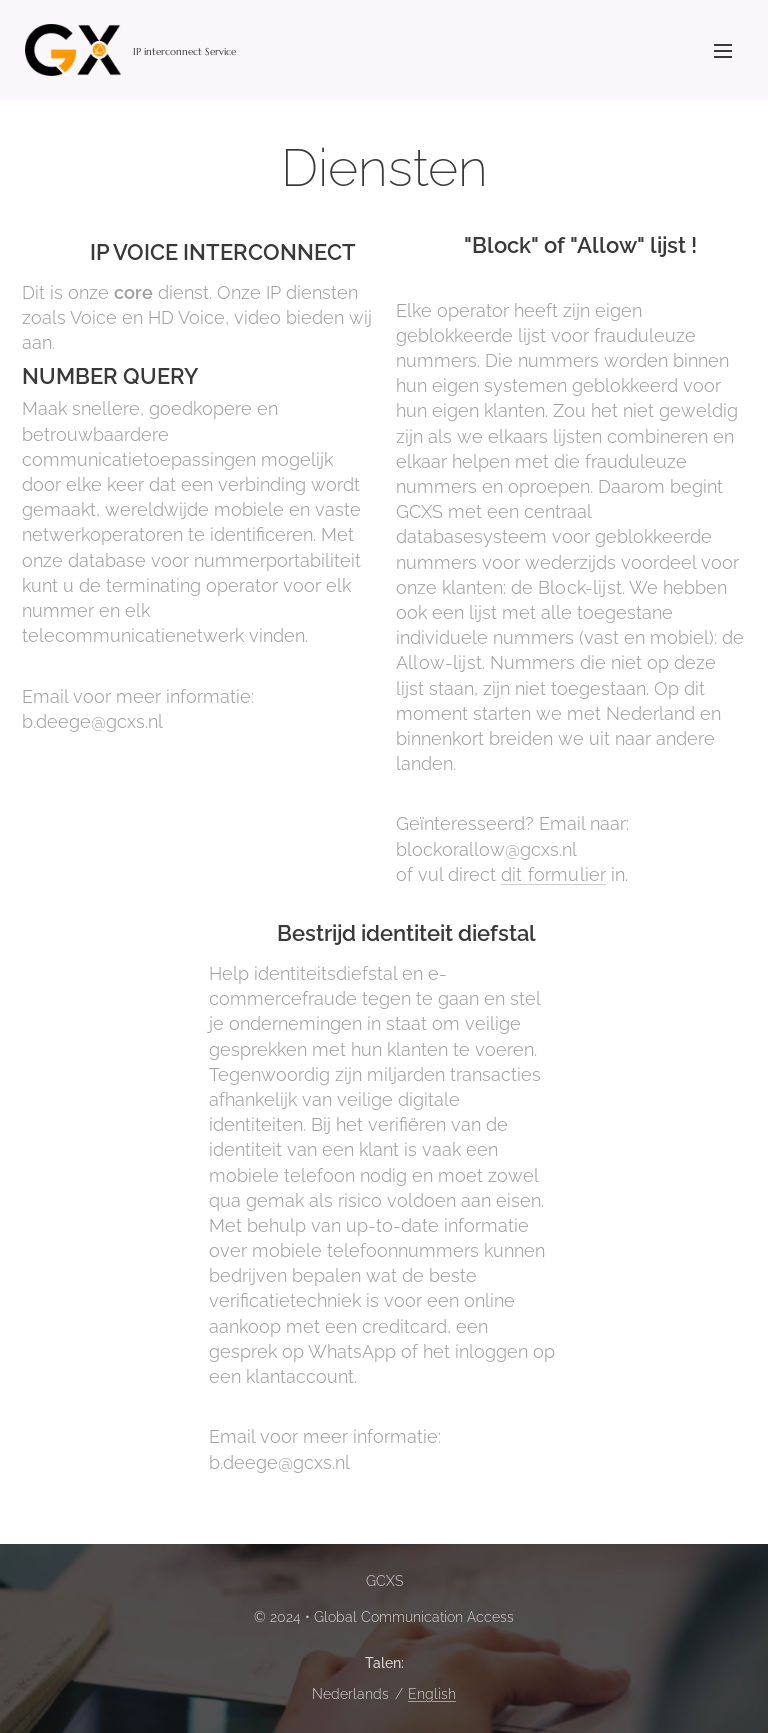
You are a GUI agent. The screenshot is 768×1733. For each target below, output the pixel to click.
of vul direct (448, 874)
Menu (723, 51)
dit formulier (553, 874)
